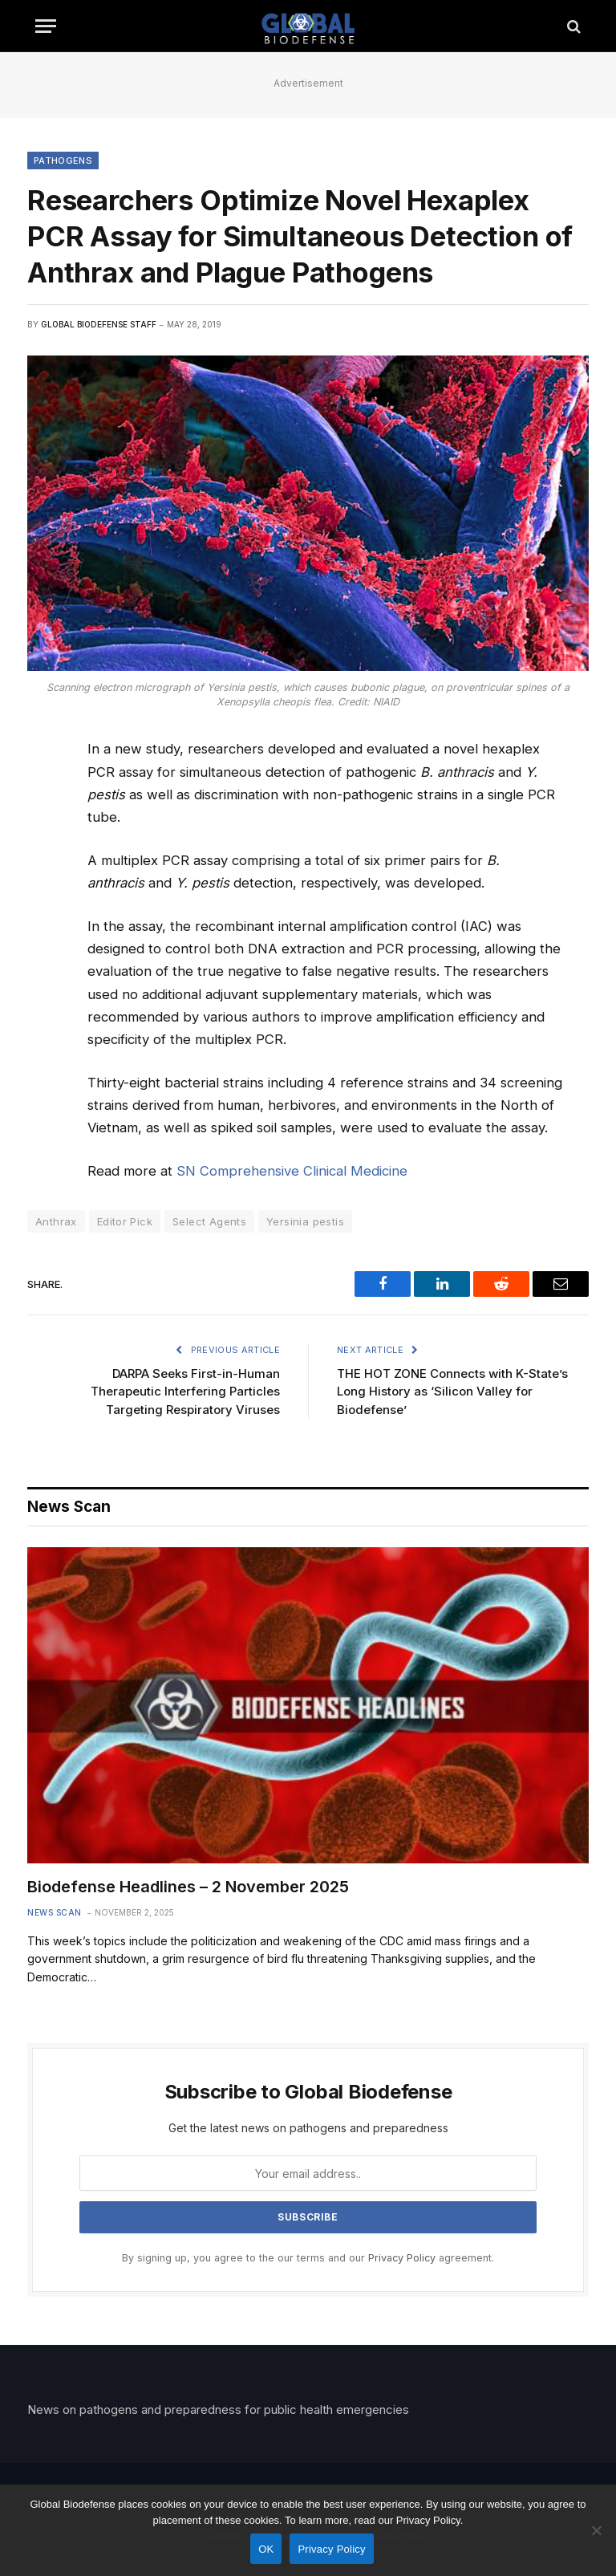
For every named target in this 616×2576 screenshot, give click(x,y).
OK (266, 2549)
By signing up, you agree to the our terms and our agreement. (308, 2258)
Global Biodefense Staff (98, 324)
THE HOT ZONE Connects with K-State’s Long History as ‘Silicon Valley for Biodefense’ (452, 1391)
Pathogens (63, 160)
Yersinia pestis (305, 1221)
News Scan (54, 1912)
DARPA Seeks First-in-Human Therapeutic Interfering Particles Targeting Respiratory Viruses (185, 1391)
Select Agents (209, 1221)
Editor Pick (124, 1221)
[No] (596, 2530)
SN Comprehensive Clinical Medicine (291, 1171)
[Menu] (45, 26)
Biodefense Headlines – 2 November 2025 (188, 1886)
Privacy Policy (402, 2258)
